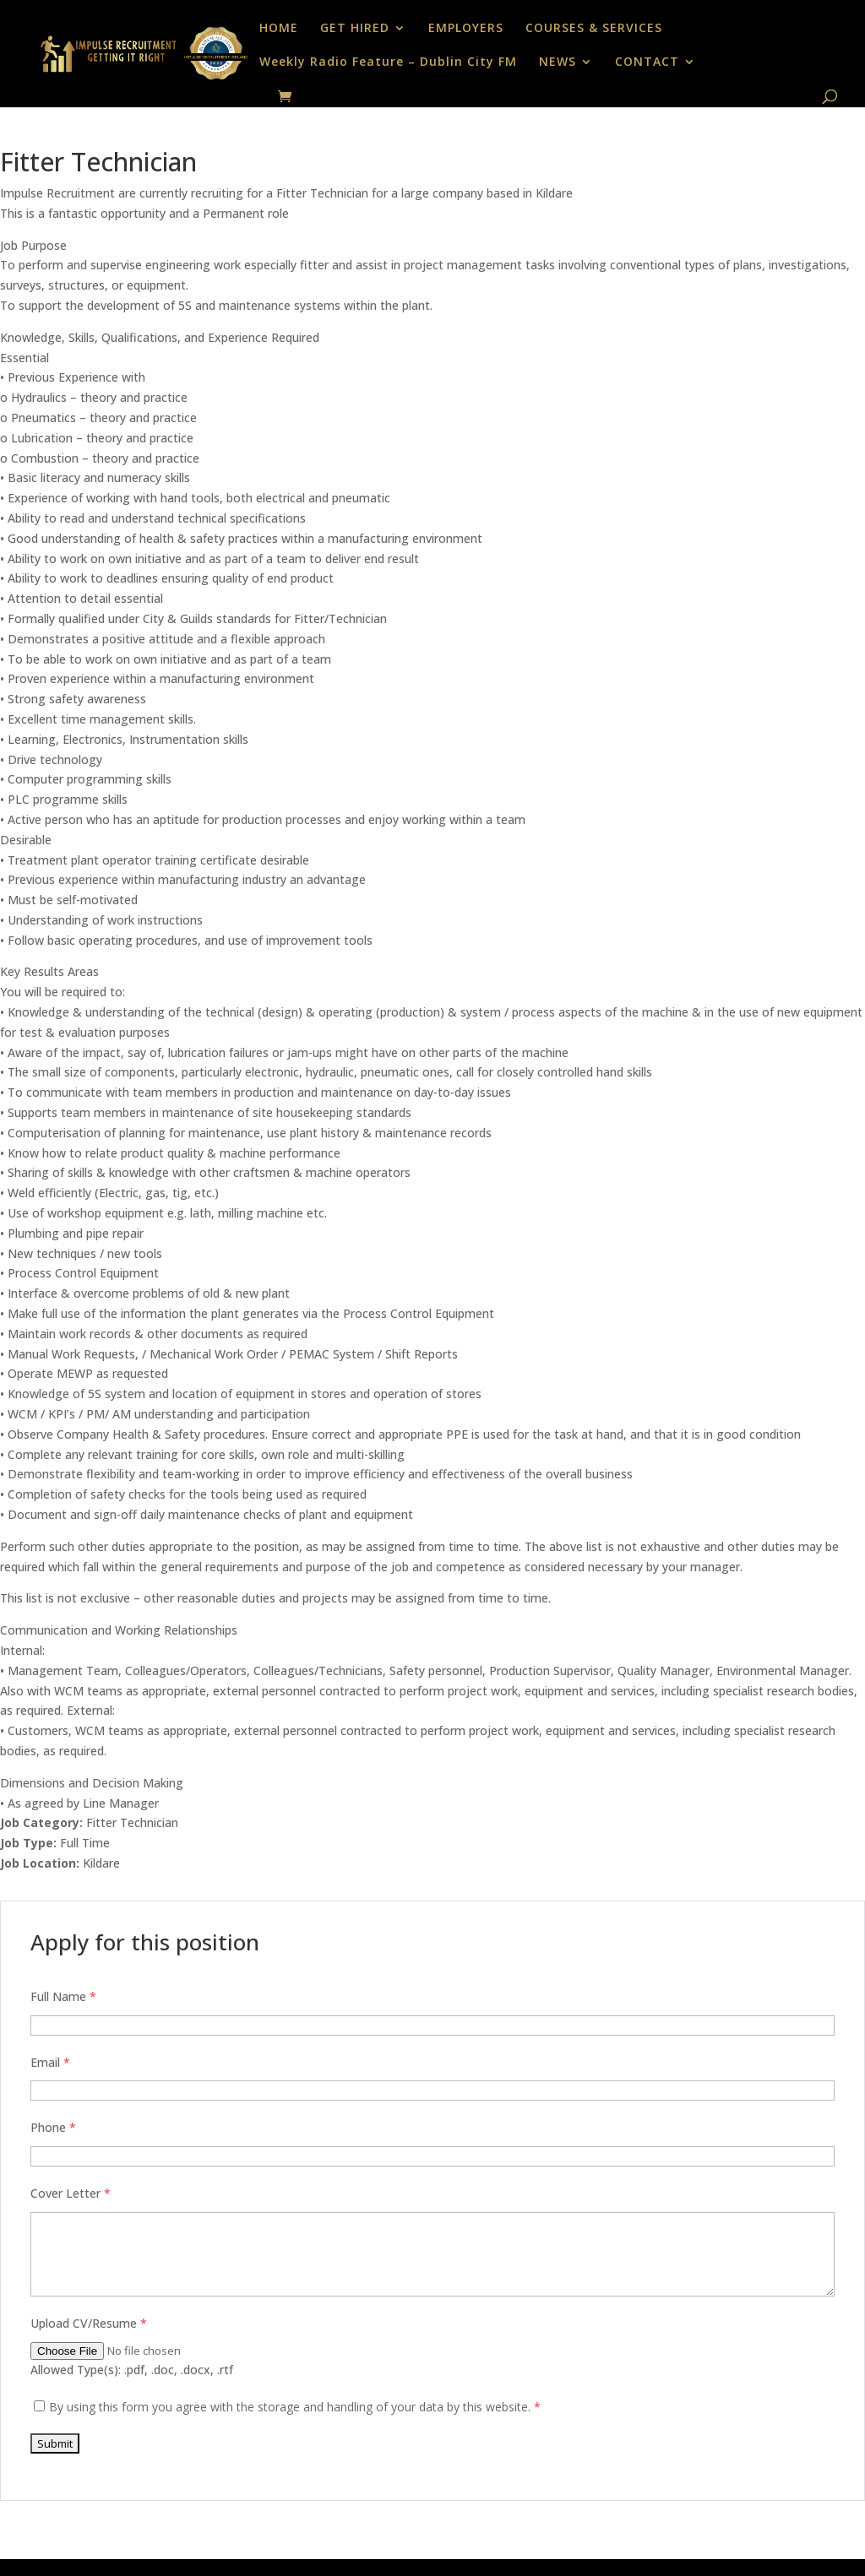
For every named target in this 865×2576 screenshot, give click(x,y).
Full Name (63, 1996)
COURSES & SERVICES (593, 28)
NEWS (557, 62)
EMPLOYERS (465, 28)
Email (50, 2062)
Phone (53, 2127)
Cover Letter (70, 2193)
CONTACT (647, 62)
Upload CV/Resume (88, 2323)
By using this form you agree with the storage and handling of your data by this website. (295, 2407)
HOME (278, 28)
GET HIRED (354, 28)
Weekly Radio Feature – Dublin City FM (388, 62)
